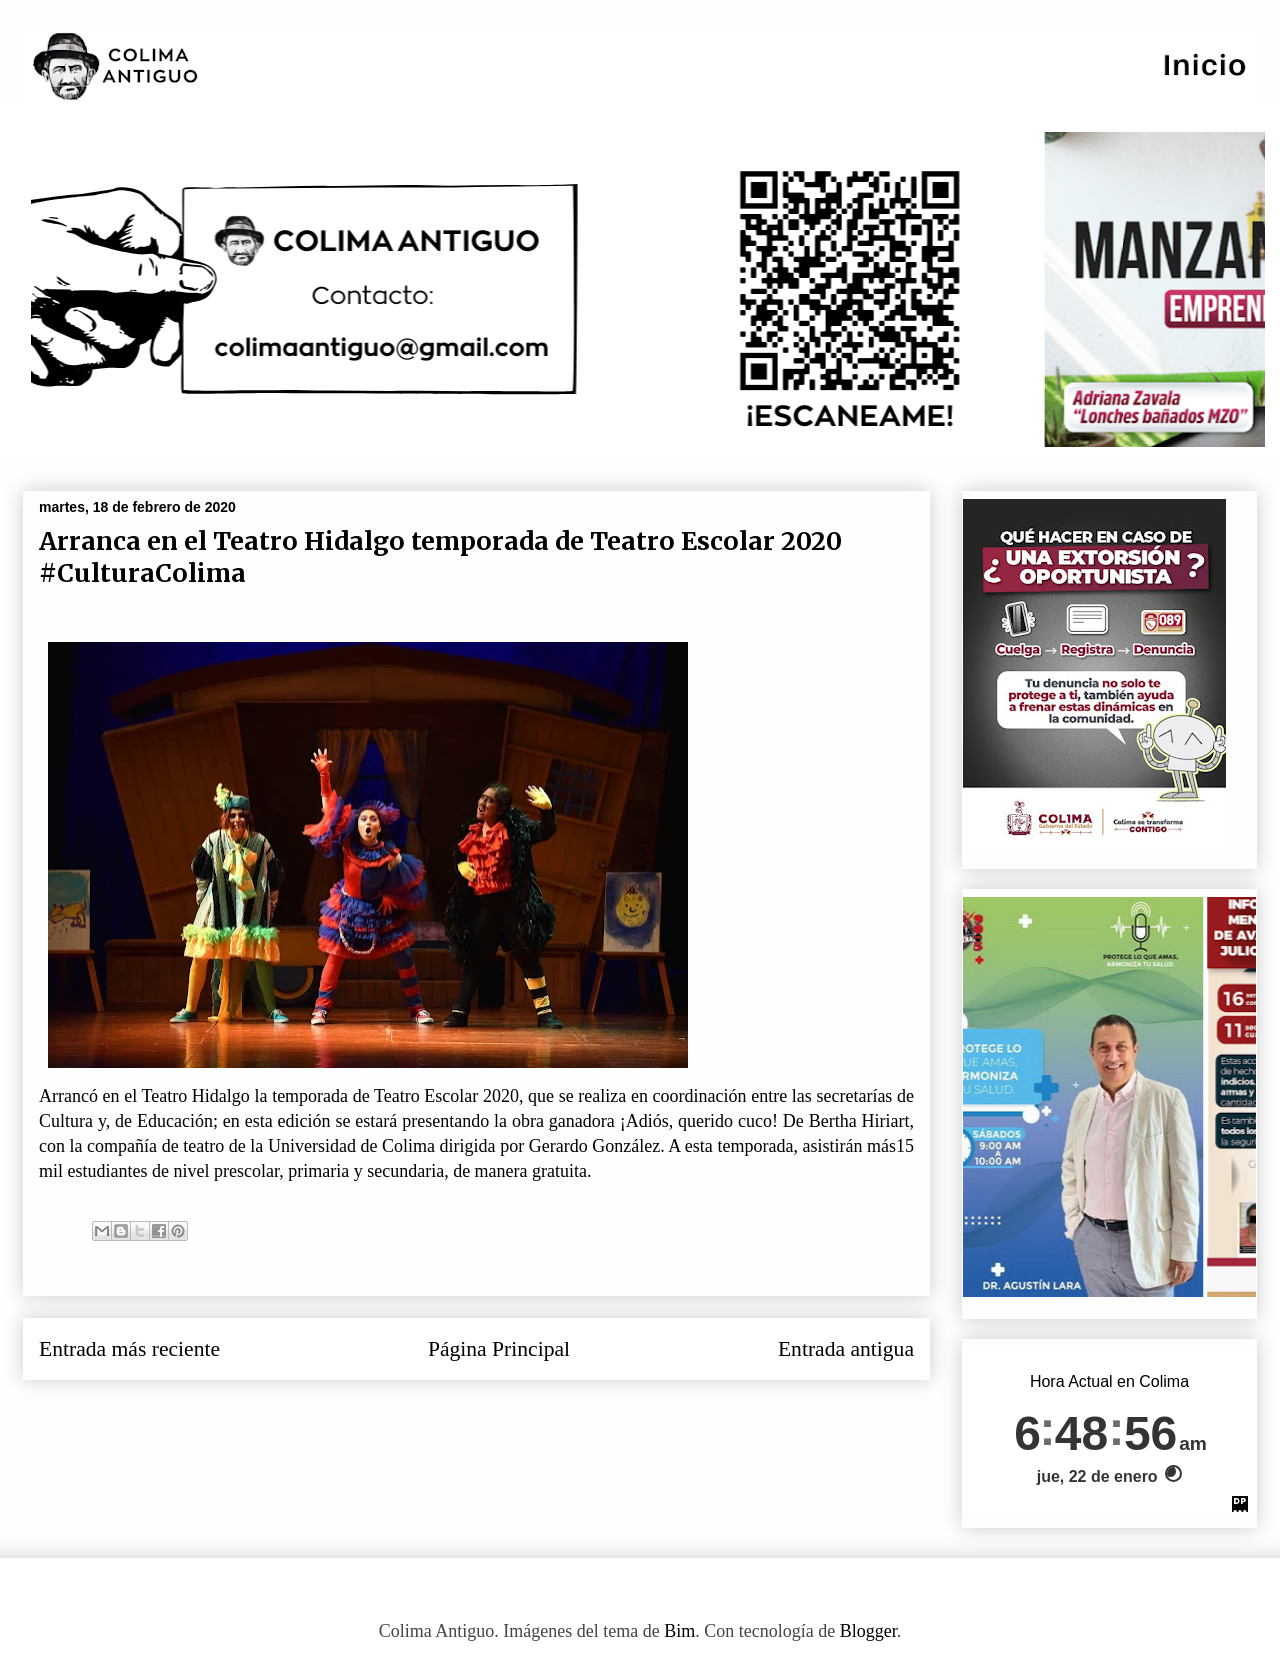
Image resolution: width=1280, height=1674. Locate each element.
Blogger (868, 1631)
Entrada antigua (846, 1349)
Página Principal (499, 1349)
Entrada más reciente (129, 1349)
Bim (679, 1631)
